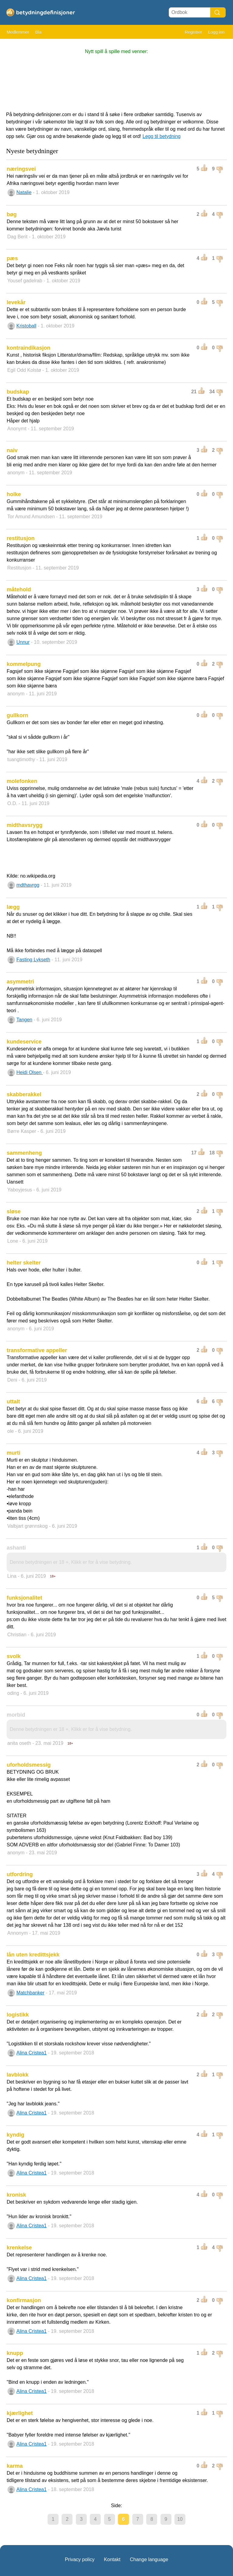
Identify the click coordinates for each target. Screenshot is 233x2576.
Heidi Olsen (29, 1072)
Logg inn (216, 32)
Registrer (193, 32)
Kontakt (112, 2559)
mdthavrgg (27, 885)
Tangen (24, 1019)
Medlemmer (18, 32)
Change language (149, 2559)
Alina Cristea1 (31, 2052)
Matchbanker (30, 1992)
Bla (38, 32)
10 (180, 2519)
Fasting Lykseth (33, 959)
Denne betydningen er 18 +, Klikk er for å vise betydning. (71, 1562)
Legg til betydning (162, 136)
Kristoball (26, 325)
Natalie (24, 192)
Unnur (23, 642)
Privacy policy (80, 2559)
